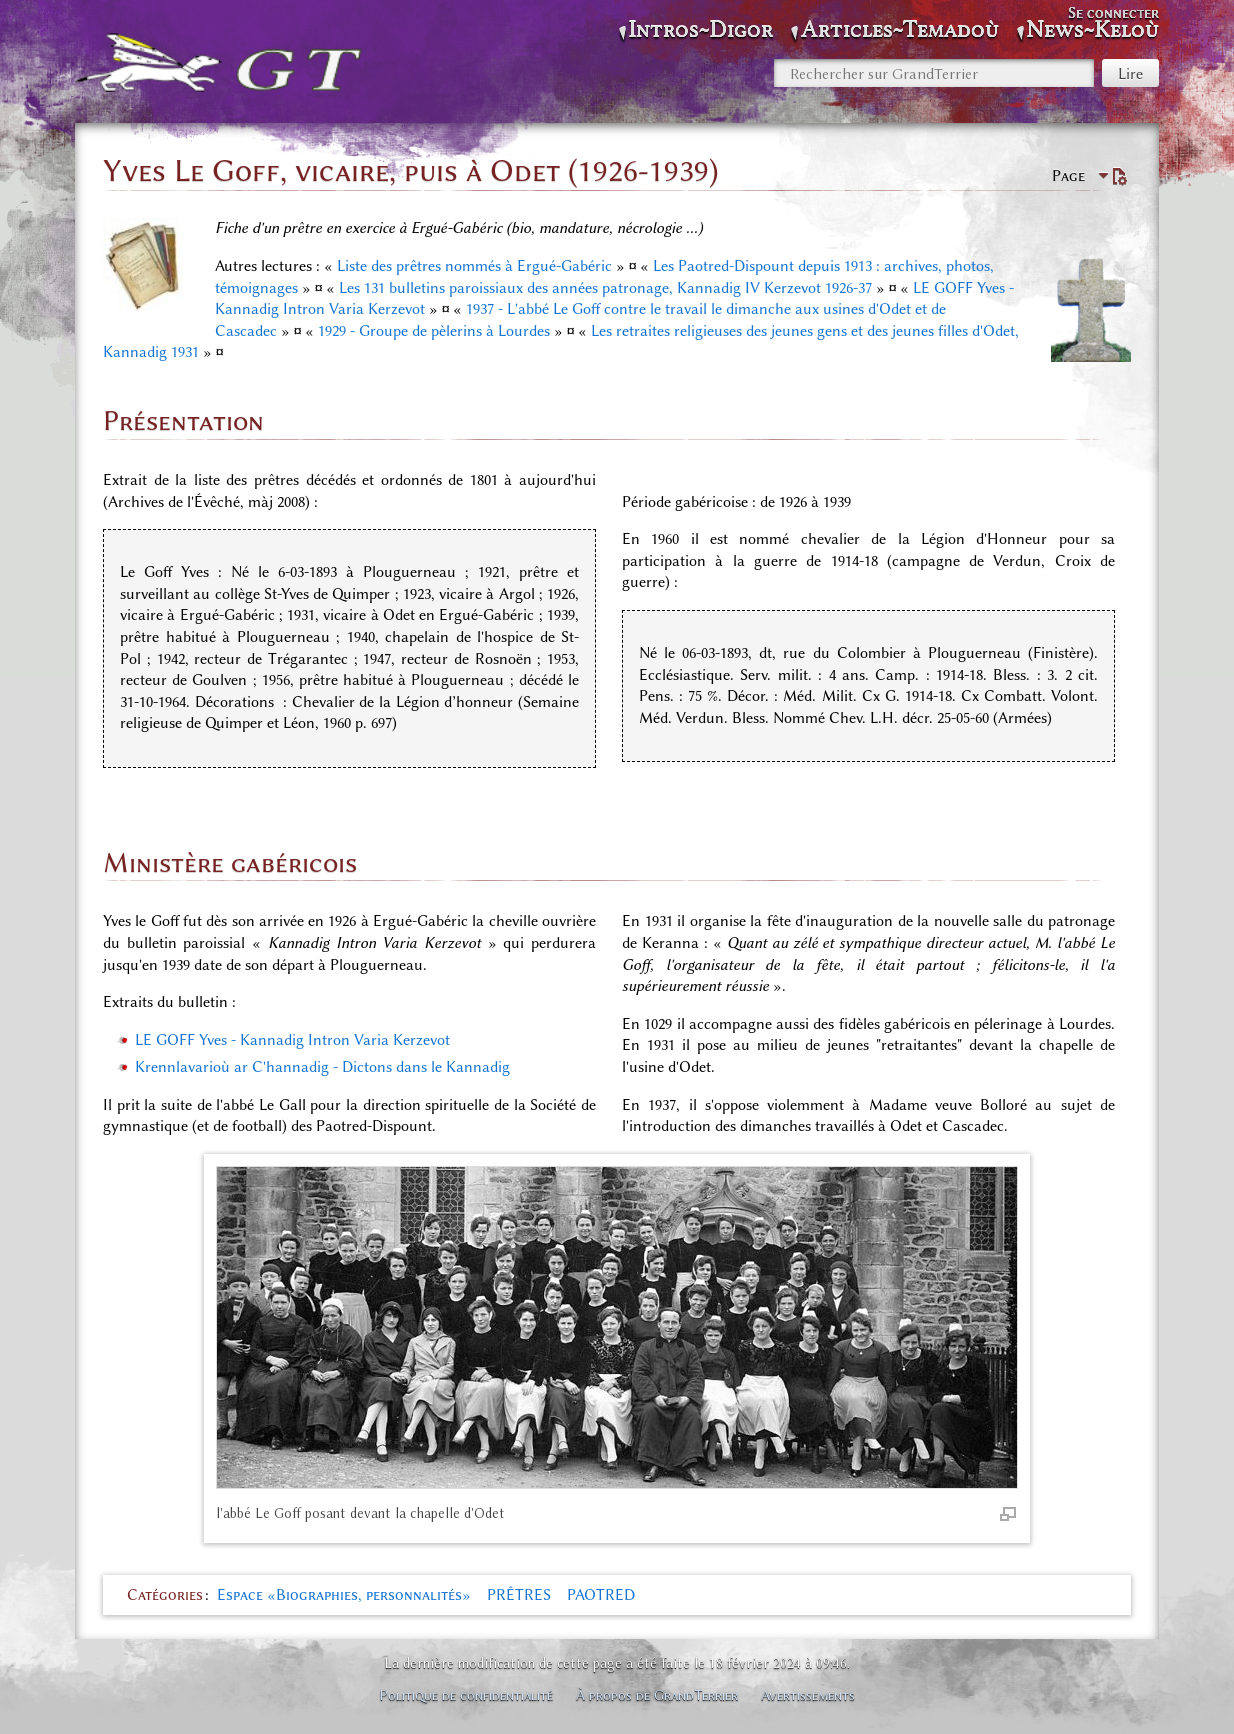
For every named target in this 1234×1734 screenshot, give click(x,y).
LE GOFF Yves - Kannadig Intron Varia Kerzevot (292, 1040)
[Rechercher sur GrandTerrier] (934, 73)
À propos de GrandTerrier (657, 1695)
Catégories (165, 1595)
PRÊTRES (519, 1595)
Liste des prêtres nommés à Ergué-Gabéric (474, 266)
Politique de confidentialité (466, 1695)
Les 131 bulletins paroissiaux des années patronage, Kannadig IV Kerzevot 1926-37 (605, 288)
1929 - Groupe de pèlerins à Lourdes (434, 331)
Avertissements (808, 1695)
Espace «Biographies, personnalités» (344, 1595)
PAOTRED (601, 1595)
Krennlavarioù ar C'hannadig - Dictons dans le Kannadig (322, 1067)
